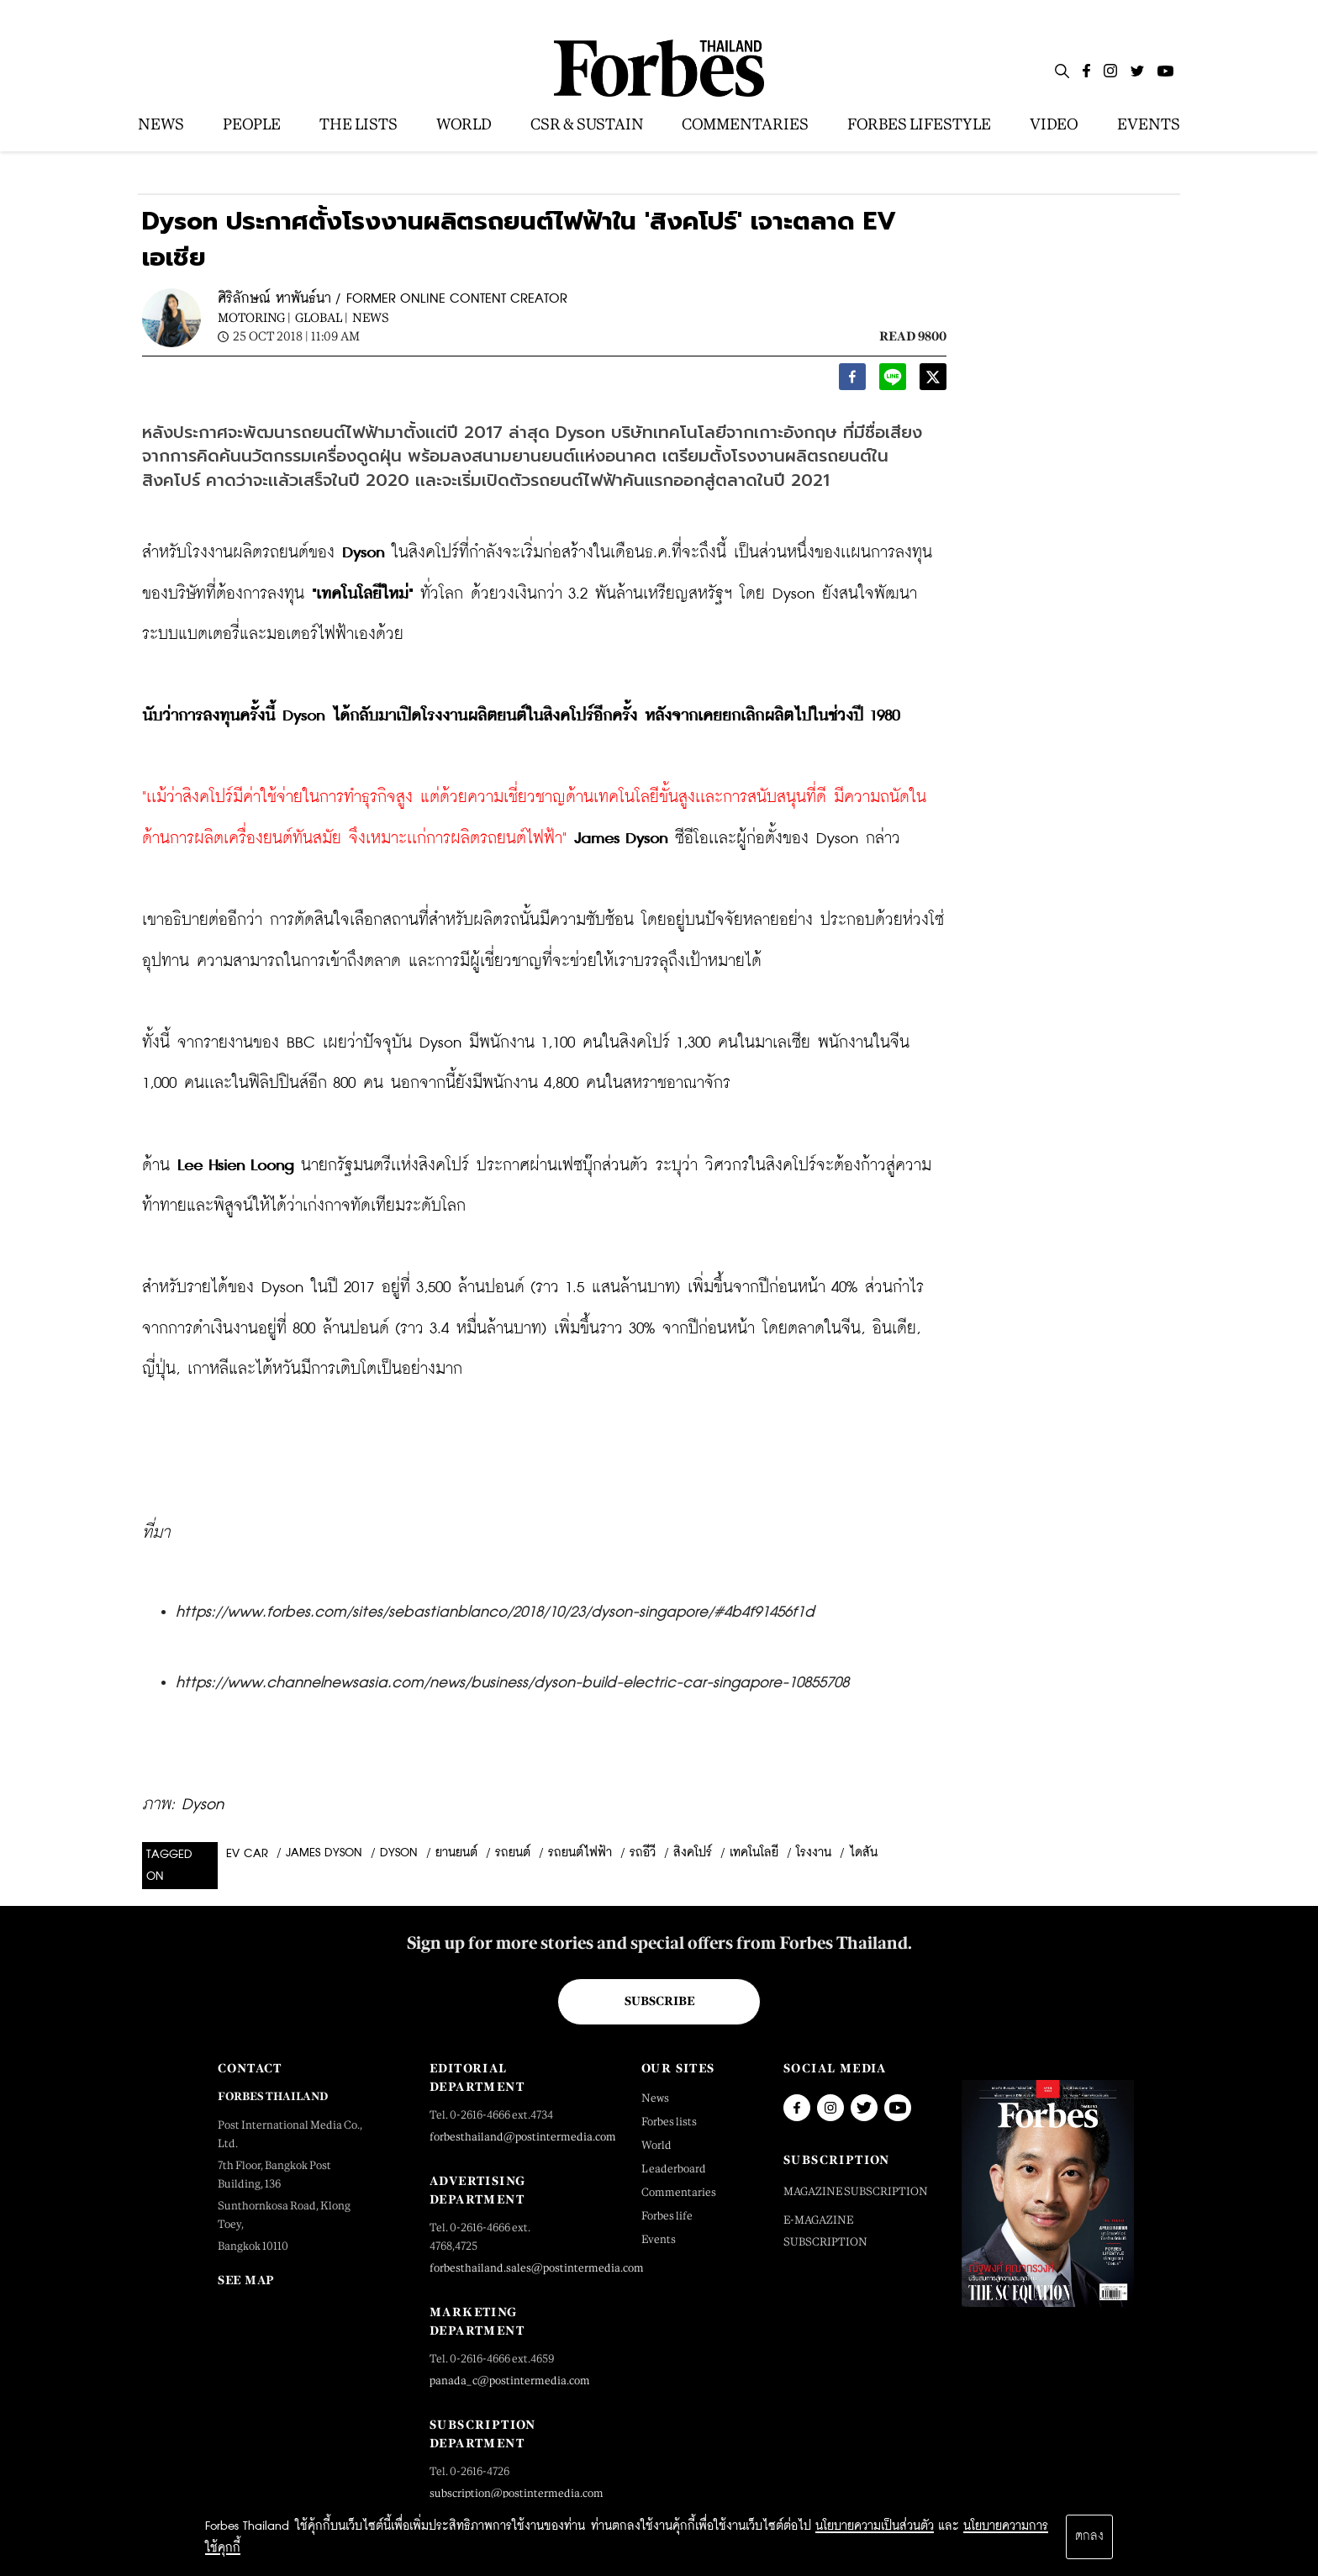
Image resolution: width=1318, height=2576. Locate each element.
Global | (321, 317)
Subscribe (659, 2001)
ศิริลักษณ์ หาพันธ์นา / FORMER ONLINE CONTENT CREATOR (392, 299)
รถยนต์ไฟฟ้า (580, 1853)
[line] (892, 381)
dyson (399, 1853)
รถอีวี (643, 1853)
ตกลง (1089, 2536)
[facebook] (852, 381)
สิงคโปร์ (692, 1853)
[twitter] (933, 381)
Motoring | (254, 317)
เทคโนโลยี (754, 1853)
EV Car (247, 1854)
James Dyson (324, 1853)
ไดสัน (863, 1853)
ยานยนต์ (456, 1853)
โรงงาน (813, 1853)
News (370, 317)
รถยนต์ (512, 1853)
